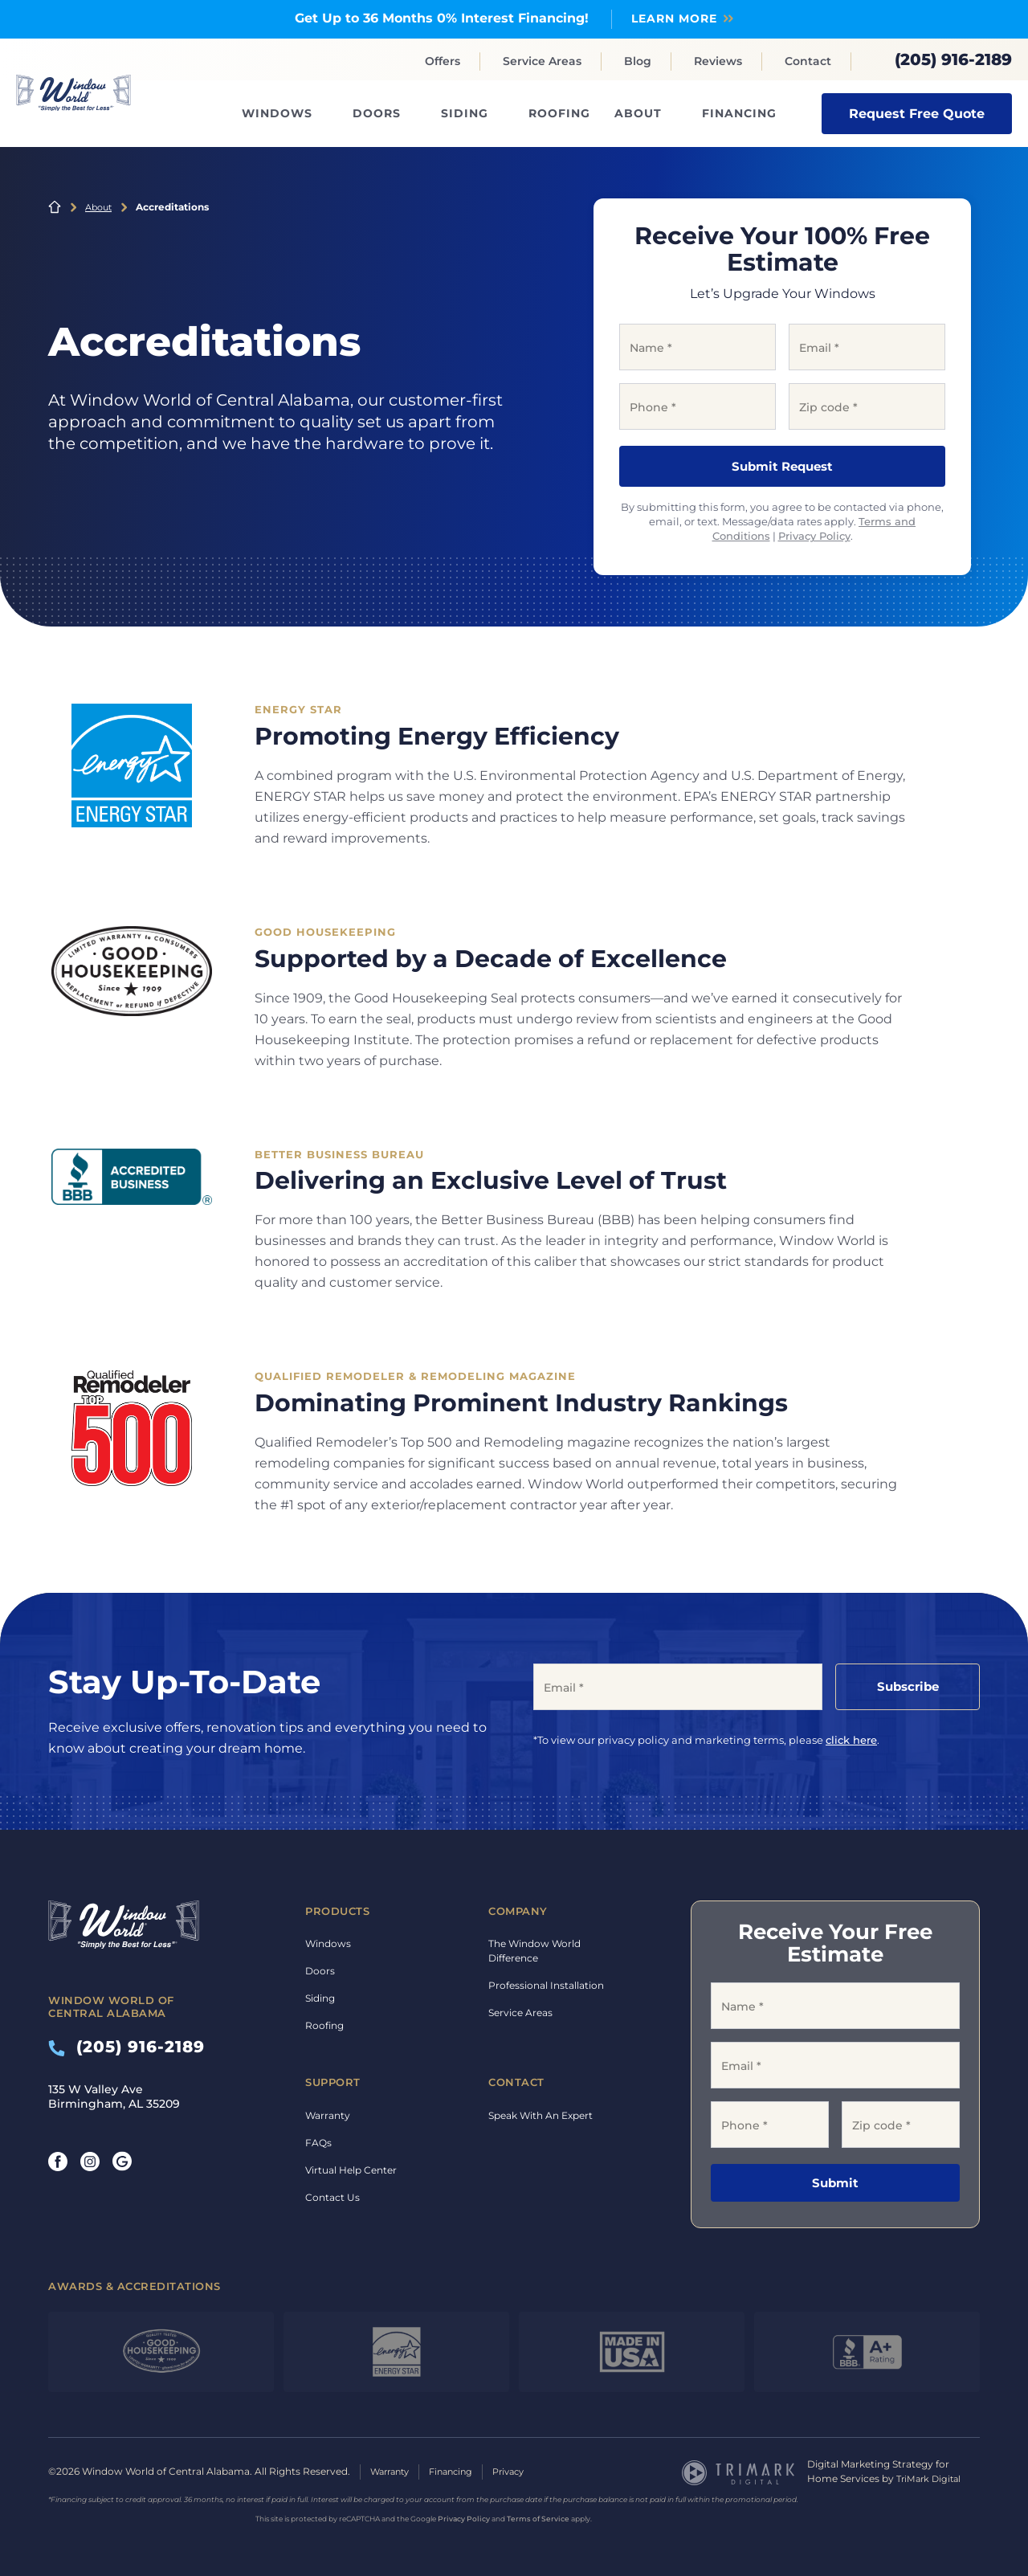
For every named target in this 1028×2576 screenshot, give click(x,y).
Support (333, 2082)
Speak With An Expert (540, 2115)
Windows (277, 113)
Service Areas (542, 61)
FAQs (318, 2142)
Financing (739, 113)
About (638, 113)
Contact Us (332, 2196)
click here (851, 1739)
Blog (637, 61)
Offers (442, 61)
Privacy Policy (814, 535)
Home (54, 206)
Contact (808, 61)
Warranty (327, 2115)
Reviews (718, 61)
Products (337, 1910)
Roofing (559, 113)
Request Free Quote (917, 112)
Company (518, 1910)
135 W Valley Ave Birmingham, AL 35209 (114, 2095)
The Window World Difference (534, 1950)
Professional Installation (546, 1985)
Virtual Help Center (351, 2169)
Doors (377, 113)
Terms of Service (538, 2517)
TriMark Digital (931, 2478)
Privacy (522, 2471)
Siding (464, 113)
